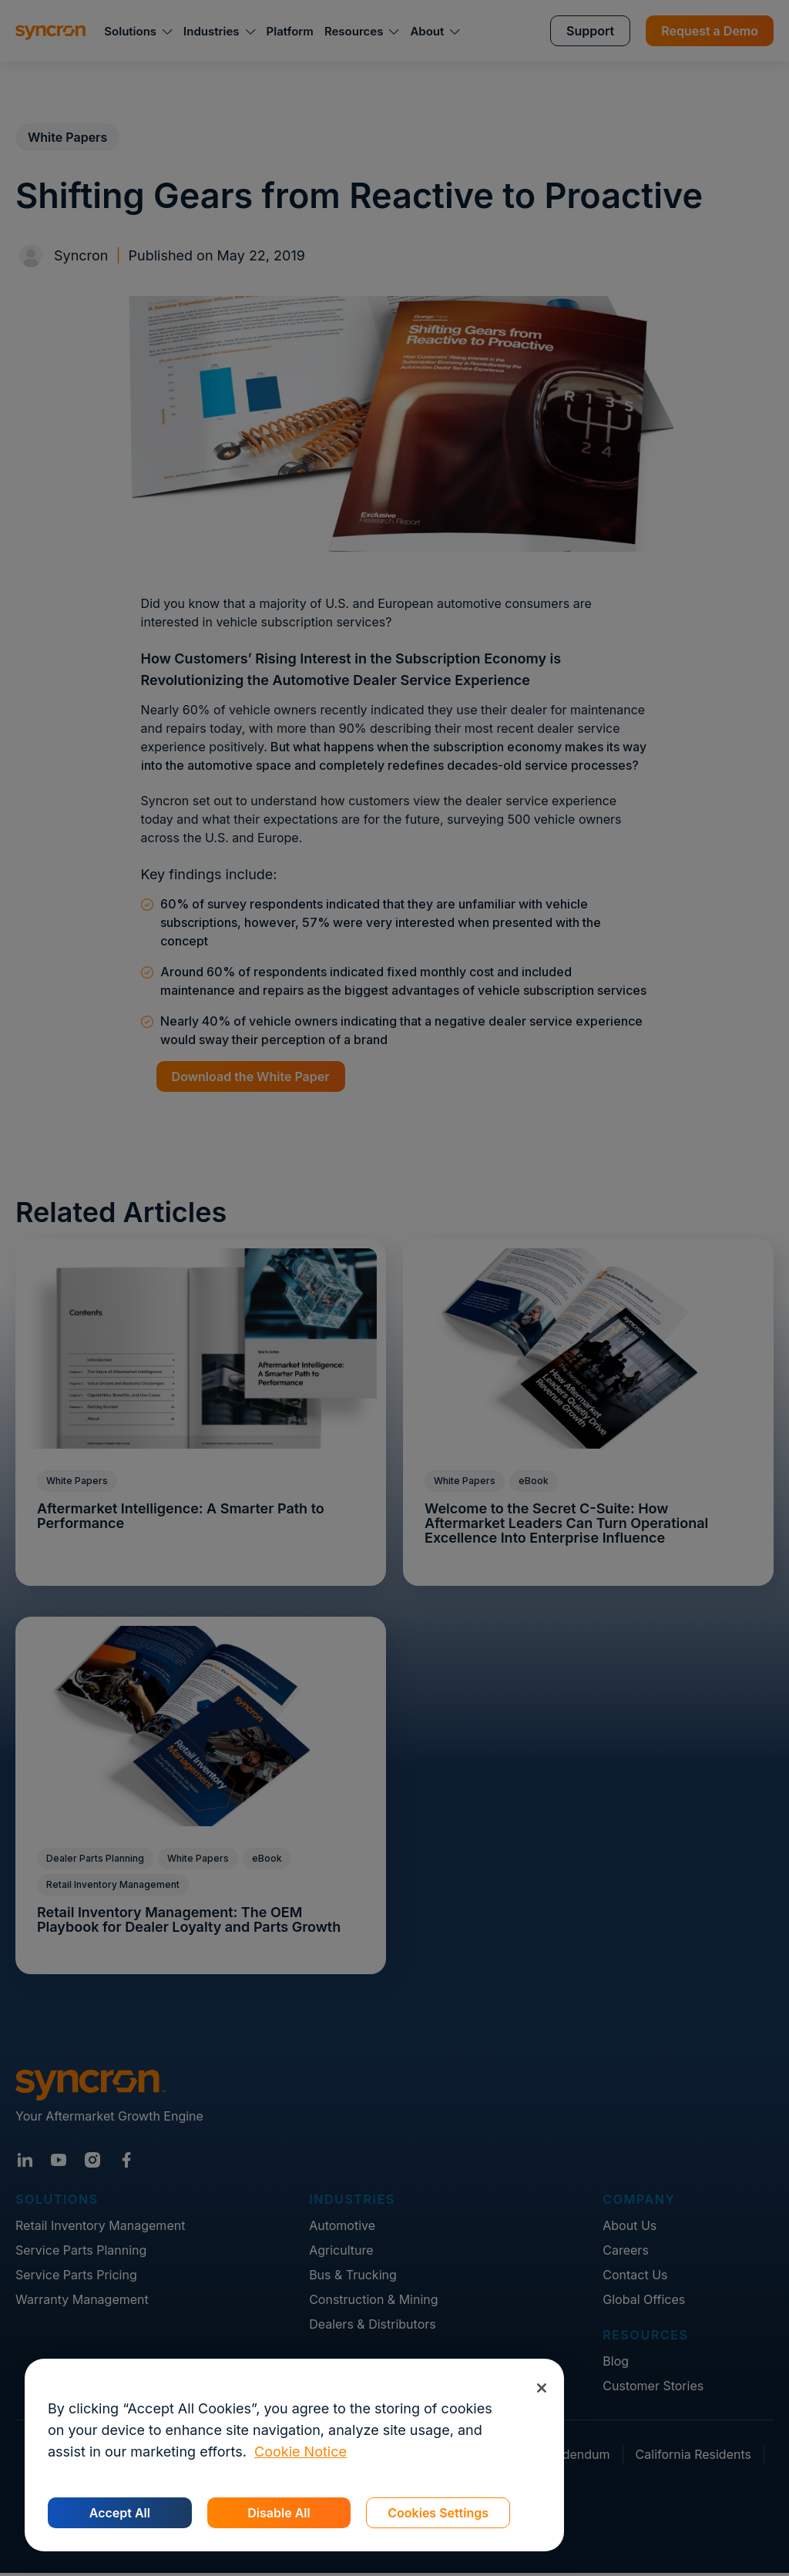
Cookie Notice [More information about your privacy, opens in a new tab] (300, 2451)
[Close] (541, 2387)
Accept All (119, 2513)
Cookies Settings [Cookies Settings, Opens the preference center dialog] (438, 2513)
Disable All (278, 2513)
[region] (294, 2455)
